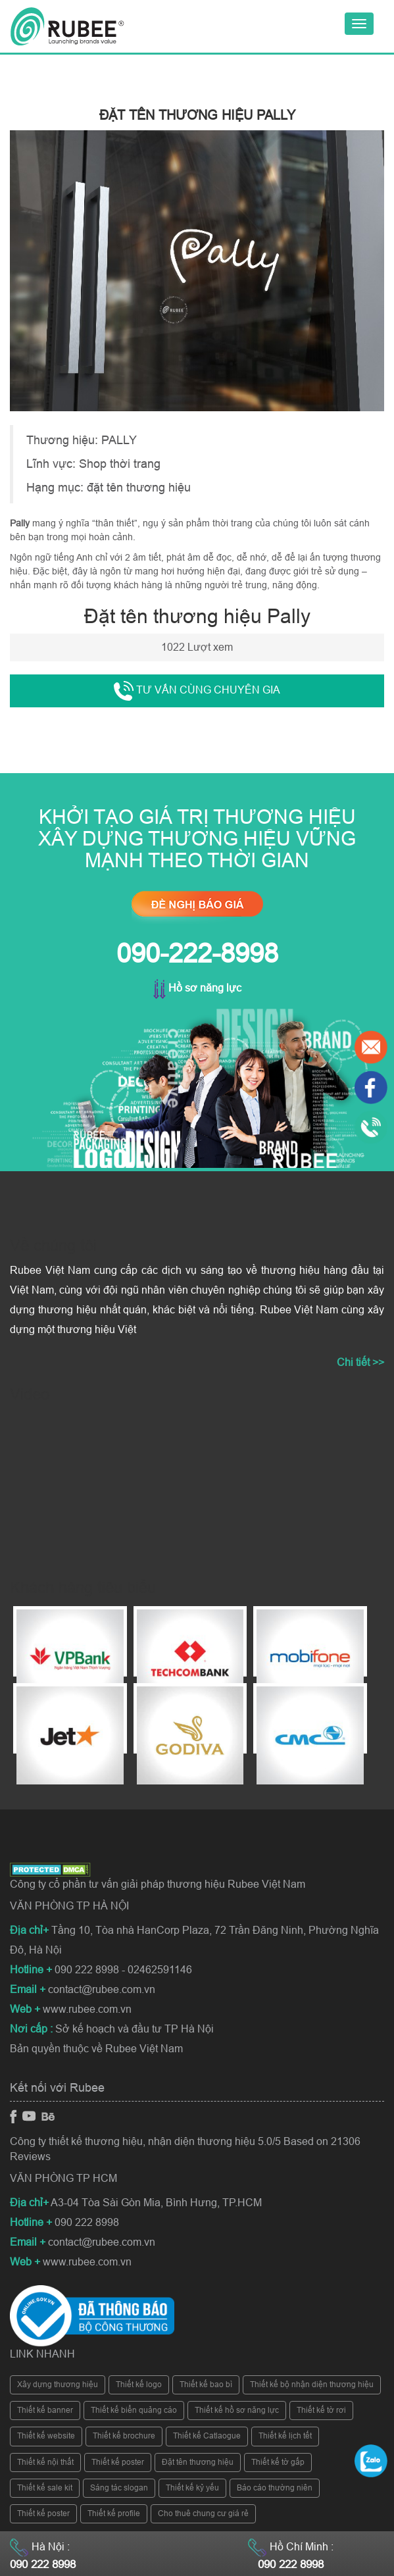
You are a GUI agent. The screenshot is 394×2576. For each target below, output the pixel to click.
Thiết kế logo (139, 2384)
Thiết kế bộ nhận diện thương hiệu (312, 2384)
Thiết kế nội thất (45, 2462)
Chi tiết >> (360, 1362)
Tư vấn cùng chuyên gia (197, 691)
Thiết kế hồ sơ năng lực (237, 2410)
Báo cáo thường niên (274, 2487)
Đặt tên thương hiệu (198, 2462)
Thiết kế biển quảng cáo (134, 2410)
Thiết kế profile (113, 2513)
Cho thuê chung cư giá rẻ (203, 2513)
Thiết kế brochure (124, 2435)
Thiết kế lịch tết (285, 2435)
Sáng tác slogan (119, 2487)
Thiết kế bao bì (206, 2384)
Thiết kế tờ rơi (321, 2410)
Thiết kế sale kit (44, 2487)
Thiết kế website (46, 2435)
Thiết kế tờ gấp (278, 2462)
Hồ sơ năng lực (197, 988)
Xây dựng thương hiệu (57, 2384)
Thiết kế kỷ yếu (192, 2487)
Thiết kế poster (117, 2462)
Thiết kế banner (45, 2410)
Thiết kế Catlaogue (207, 2435)
